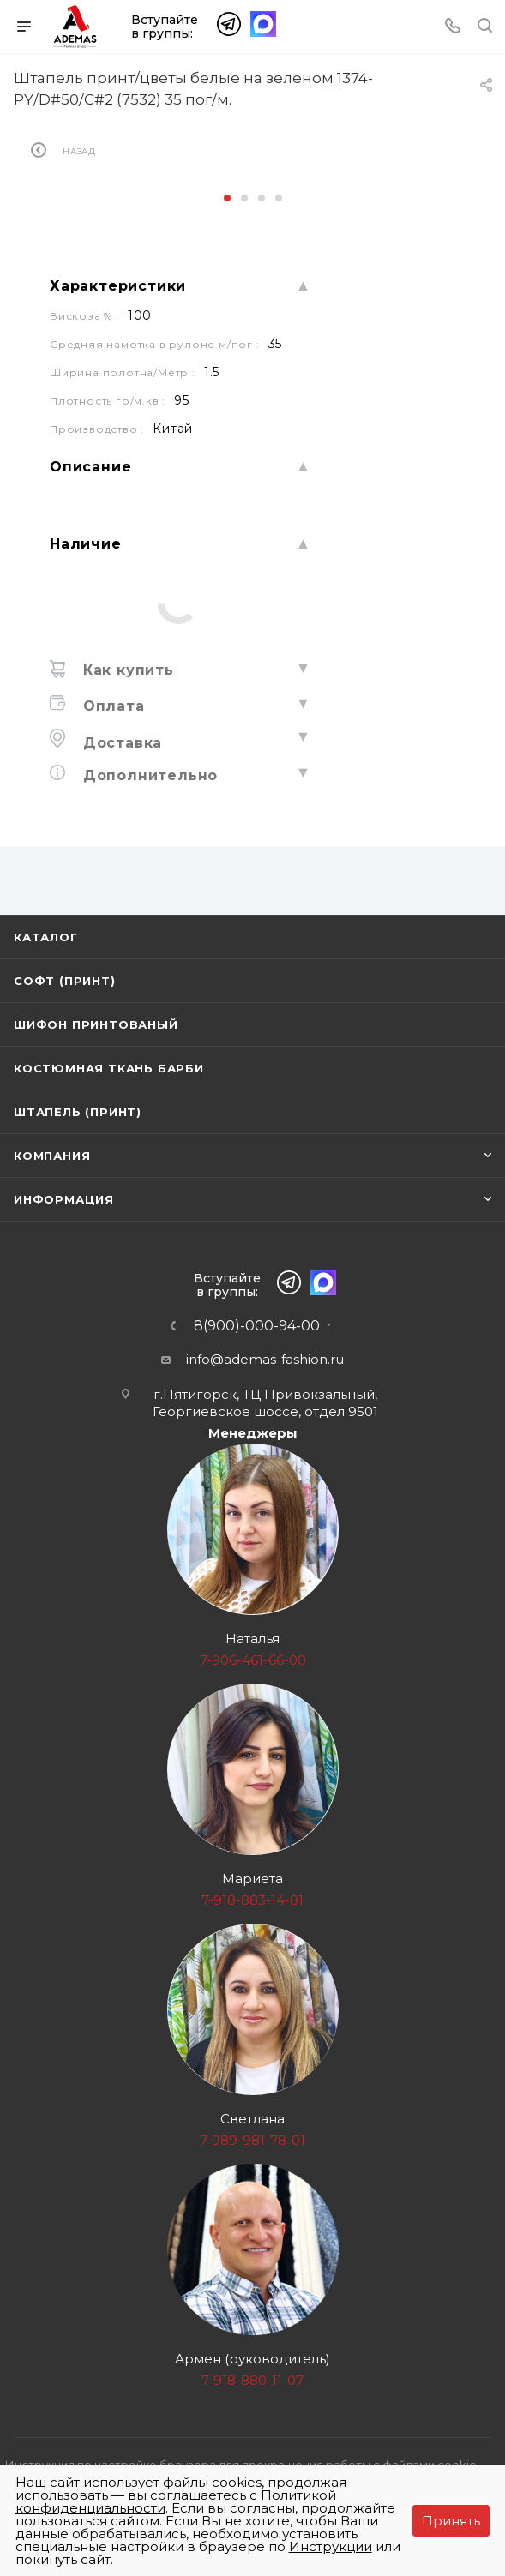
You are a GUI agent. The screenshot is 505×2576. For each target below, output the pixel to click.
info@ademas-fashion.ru (265, 1359)
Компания (52, 1155)
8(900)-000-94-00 (257, 1326)
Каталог (46, 937)
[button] (227, 198)
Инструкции (330, 2546)
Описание (90, 467)
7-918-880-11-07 (252, 2380)
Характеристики (118, 286)
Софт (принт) (65, 981)
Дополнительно (148, 775)
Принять (451, 2521)
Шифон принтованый (96, 1024)
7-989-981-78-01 (252, 2140)
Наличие (86, 544)
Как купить (126, 670)
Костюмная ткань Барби (109, 1068)
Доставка (120, 743)
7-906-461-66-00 (253, 1660)
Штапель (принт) (77, 1112)
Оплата (111, 706)
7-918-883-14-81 (252, 1900)
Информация (64, 1199)
